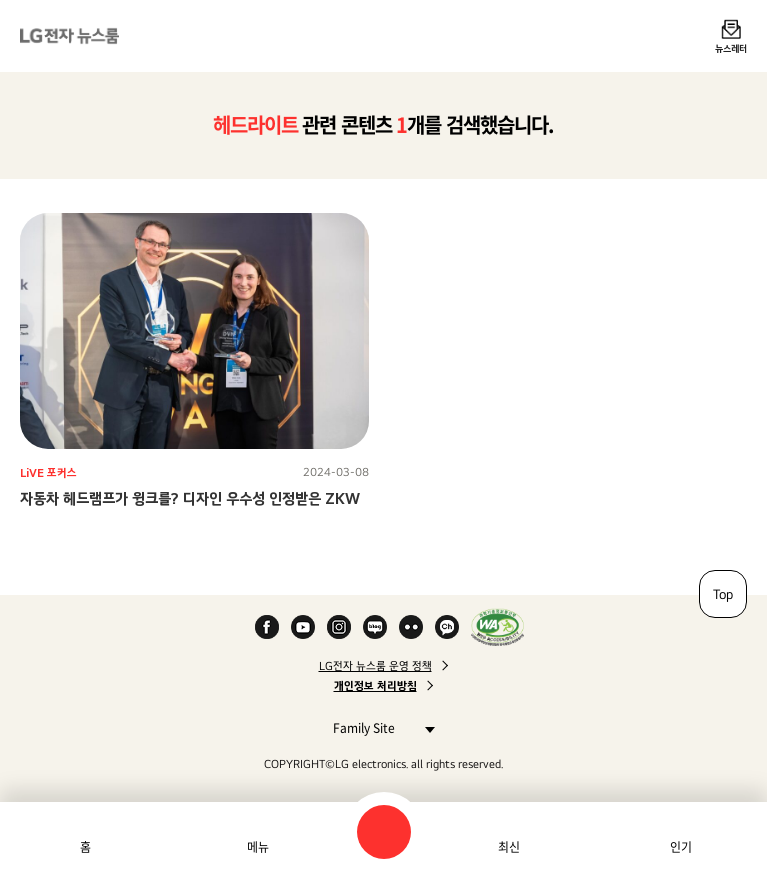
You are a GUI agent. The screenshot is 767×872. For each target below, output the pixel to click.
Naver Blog (375, 627)
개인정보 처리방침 (375, 686)
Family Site (378, 727)
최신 (509, 847)
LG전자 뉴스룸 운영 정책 (375, 666)
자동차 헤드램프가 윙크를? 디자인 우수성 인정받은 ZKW (190, 498)
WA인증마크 (497, 627)
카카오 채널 (447, 627)
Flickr (411, 627)
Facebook (267, 627)
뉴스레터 (731, 48)
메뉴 (258, 847)
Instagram (339, 627)
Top (723, 594)
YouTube (303, 627)
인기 (681, 847)
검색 (384, 832)
